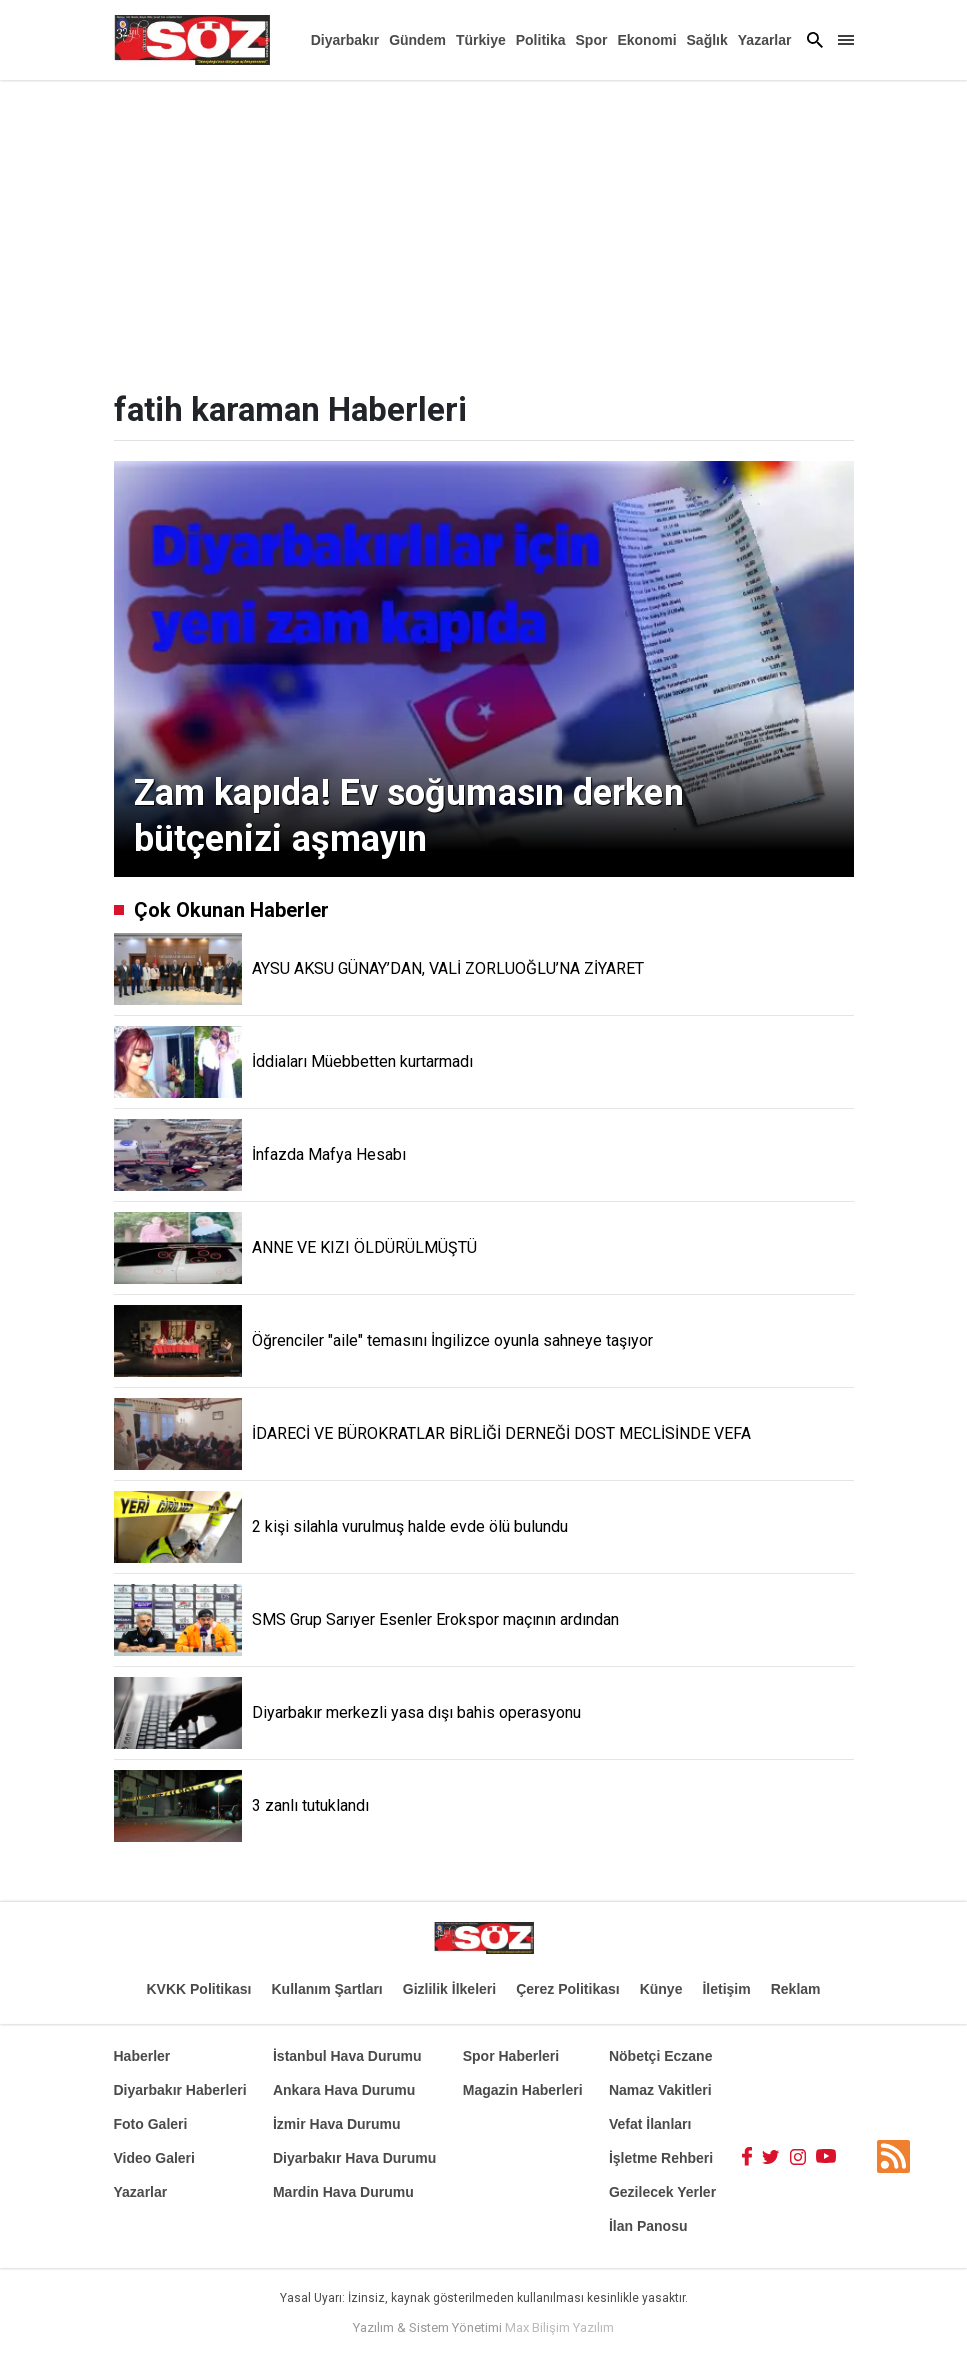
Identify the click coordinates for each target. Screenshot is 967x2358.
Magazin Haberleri (523, 2090)
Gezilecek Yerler (662, 2192)
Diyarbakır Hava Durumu (354, 2158)
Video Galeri (154, 2158)
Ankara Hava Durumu (344, 2090)
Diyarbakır (345, 40)
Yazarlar (765, 40)
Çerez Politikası (568, 1989)
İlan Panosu (648, 2226)
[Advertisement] (483, 230)
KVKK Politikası (198, 1989)
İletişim (726, 1989)
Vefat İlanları (650, 2124)
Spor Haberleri (511, 2056)
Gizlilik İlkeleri (449, 1989)
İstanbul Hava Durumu (347, 2056)
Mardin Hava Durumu (343, 2192)
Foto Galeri (151, 2124)
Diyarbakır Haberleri (180, 2090)
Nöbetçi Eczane (660, 2056)
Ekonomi (646, 40)
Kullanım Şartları (327, 1989)
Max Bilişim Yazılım (559, 2327)
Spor (592, 40)
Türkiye (481, 40)
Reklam (796, 1989)
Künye (661, 1989)
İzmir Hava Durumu (337, 2124)
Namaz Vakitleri (660, 2090)
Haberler (142, 2056)
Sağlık (707, 40)
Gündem (417, 40)
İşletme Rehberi (661, 2158)
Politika (541, 40)
